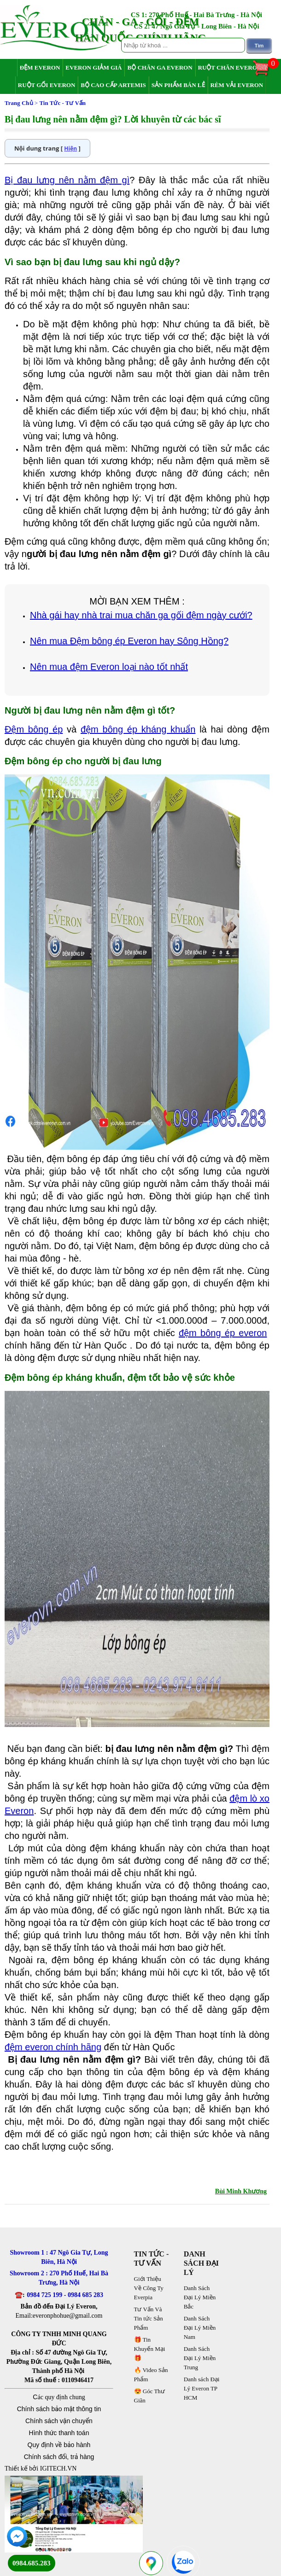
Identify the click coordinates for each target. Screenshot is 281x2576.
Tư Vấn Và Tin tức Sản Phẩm (148, 2318)
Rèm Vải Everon (237, 84)
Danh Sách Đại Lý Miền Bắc (200, 2297)
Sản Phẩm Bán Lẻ (178, 84)
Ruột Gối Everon (47, 84)
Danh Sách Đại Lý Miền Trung (200, 2358)
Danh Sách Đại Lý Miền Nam (200, 2327)
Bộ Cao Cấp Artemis (113, 84)
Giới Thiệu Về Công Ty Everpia (149, 2288)
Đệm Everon (40, 67)
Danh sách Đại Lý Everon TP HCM (202, 2388)
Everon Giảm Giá (93, 67)
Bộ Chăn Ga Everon (159, 67)
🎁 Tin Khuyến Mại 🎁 (149, 2348)
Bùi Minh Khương (241, 2191)
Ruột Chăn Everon (230, 67)
